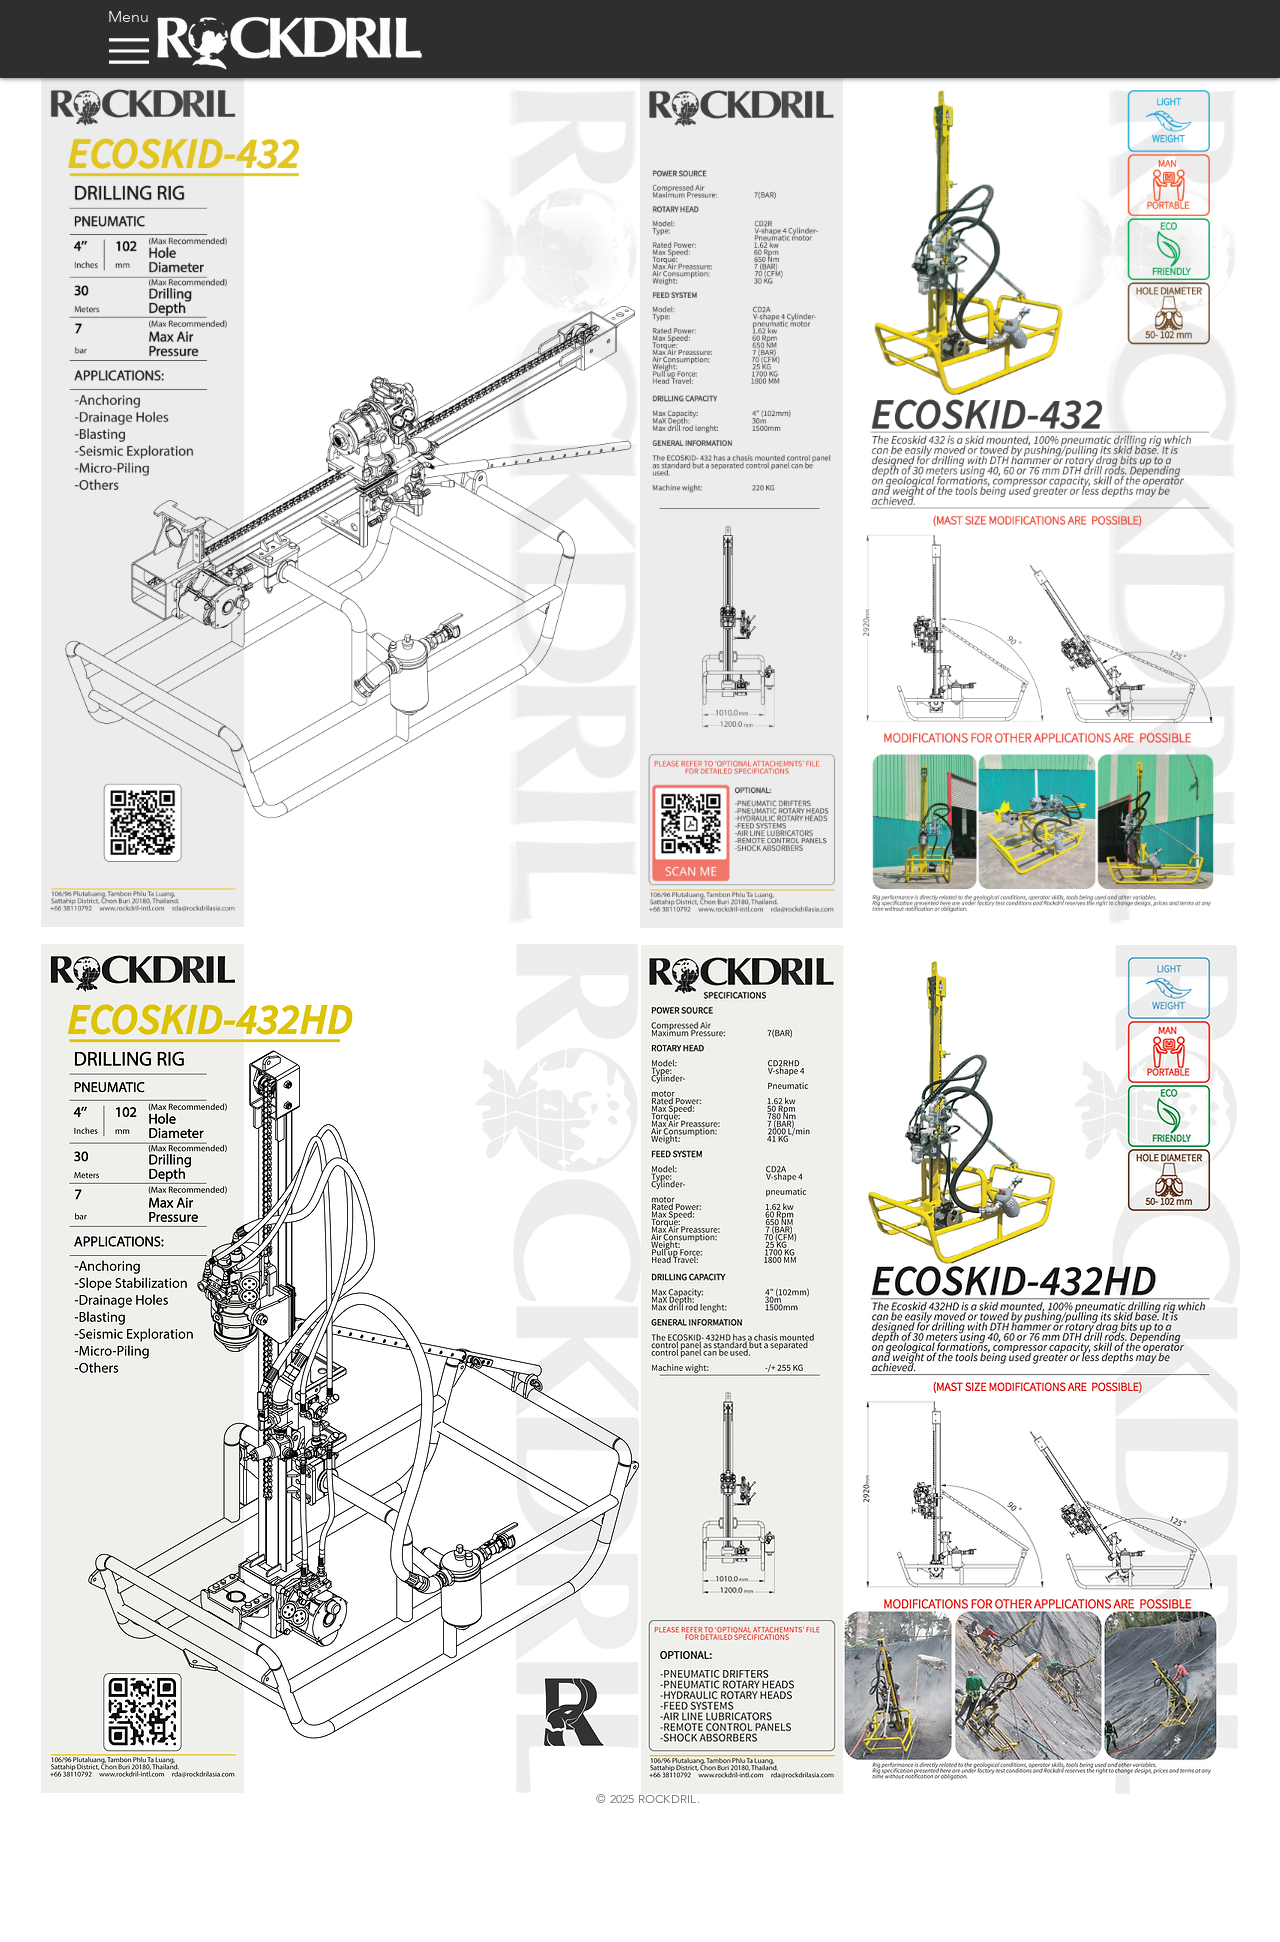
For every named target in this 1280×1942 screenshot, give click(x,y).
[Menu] (128, 41)
